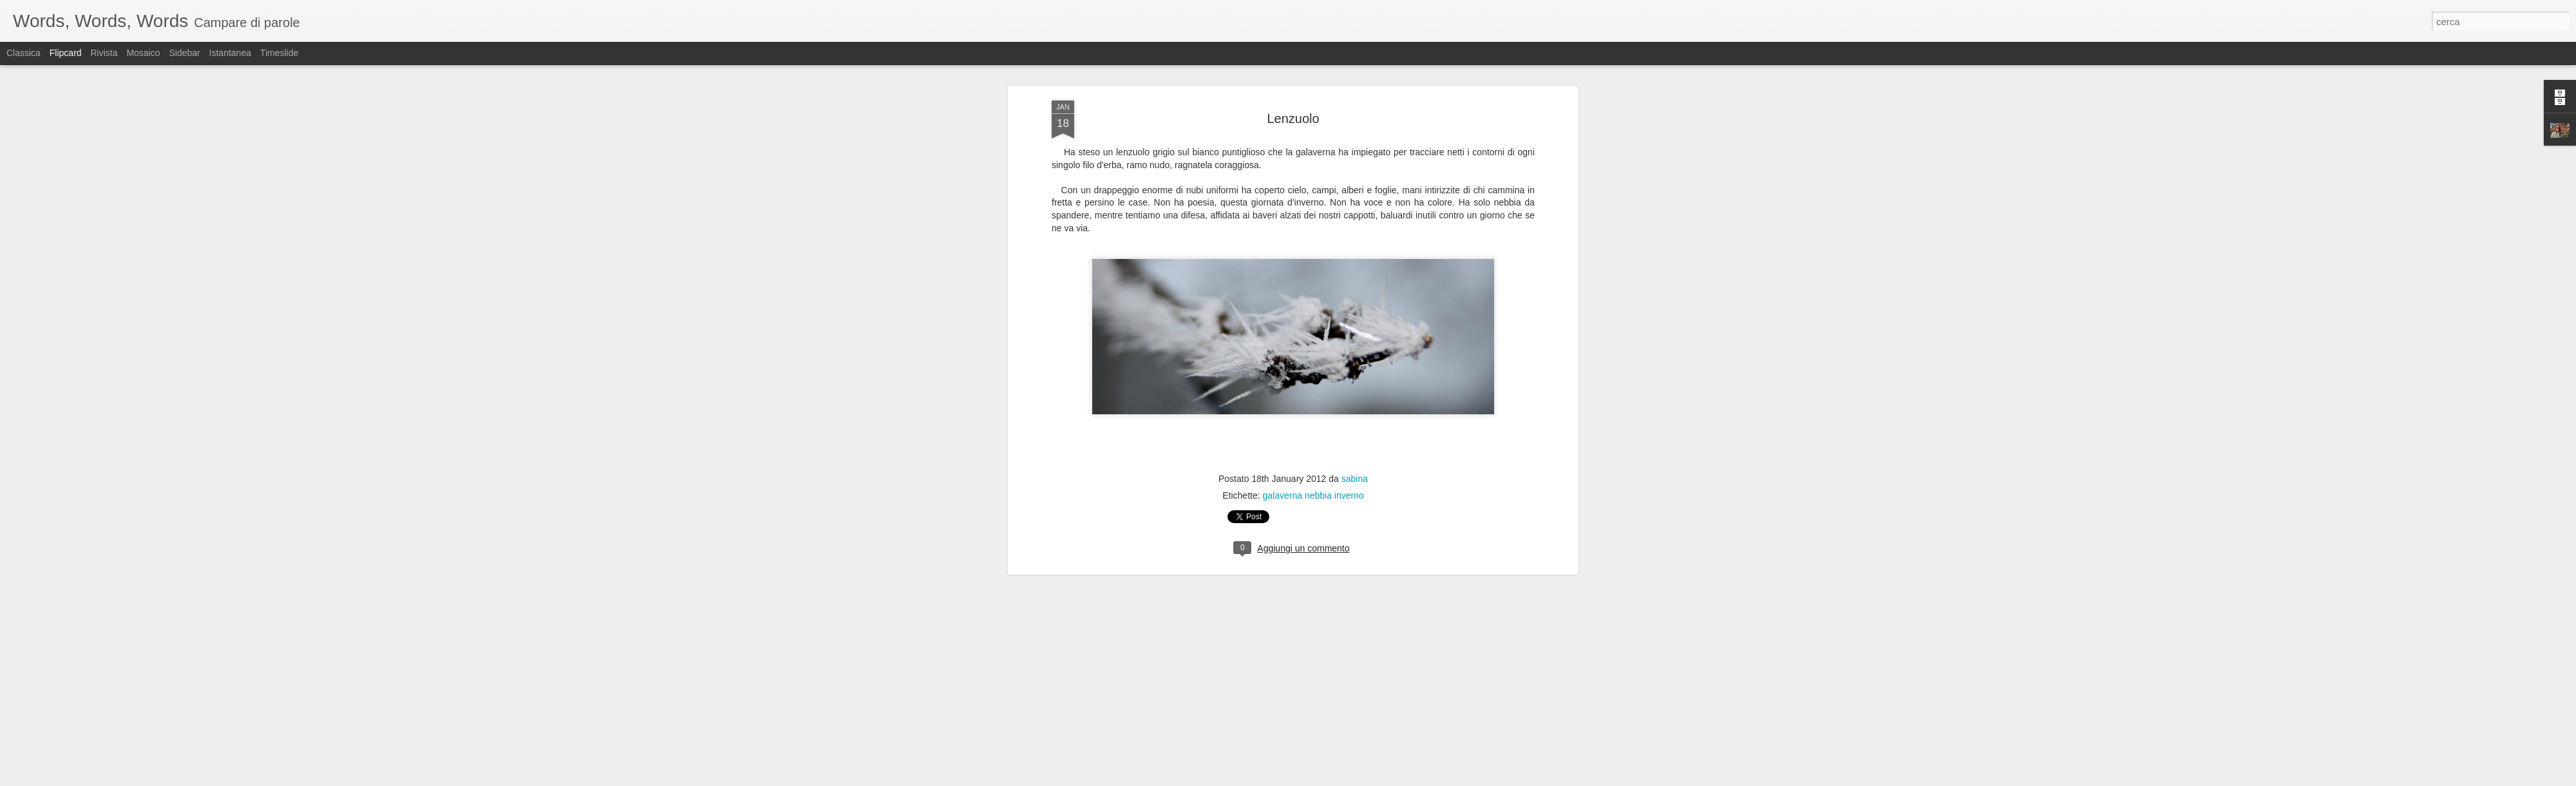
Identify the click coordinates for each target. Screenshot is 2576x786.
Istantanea (230, 53)
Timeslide (279, 53)
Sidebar (184, 53)
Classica (23, 53)
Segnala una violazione (1380, 779)
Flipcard (66, 53)
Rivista (103, 53)
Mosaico (143, 53)
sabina (1354, 334)
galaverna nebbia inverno (1313, 350)
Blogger (1328, 779)
